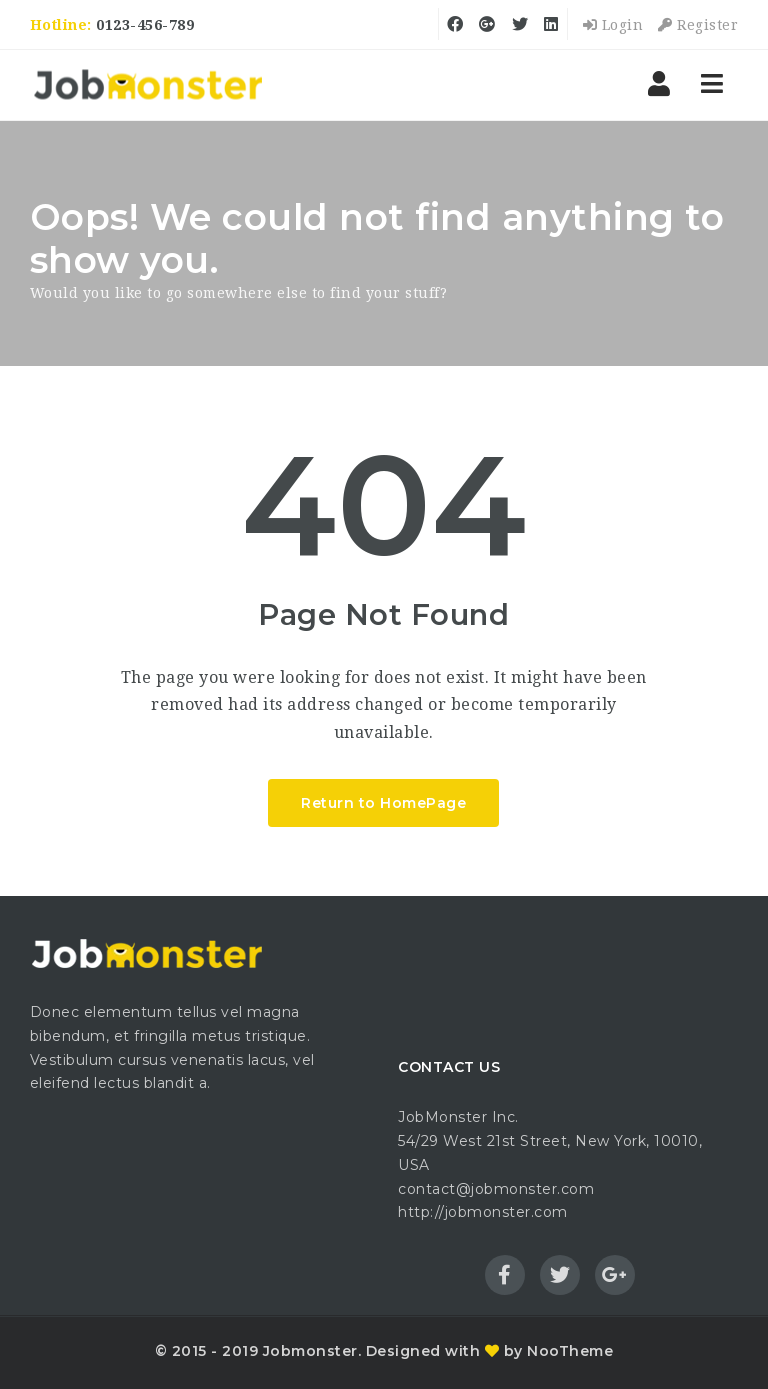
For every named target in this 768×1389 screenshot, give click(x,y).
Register (698, 25)
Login (613, 25)
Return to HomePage (383, 803)
